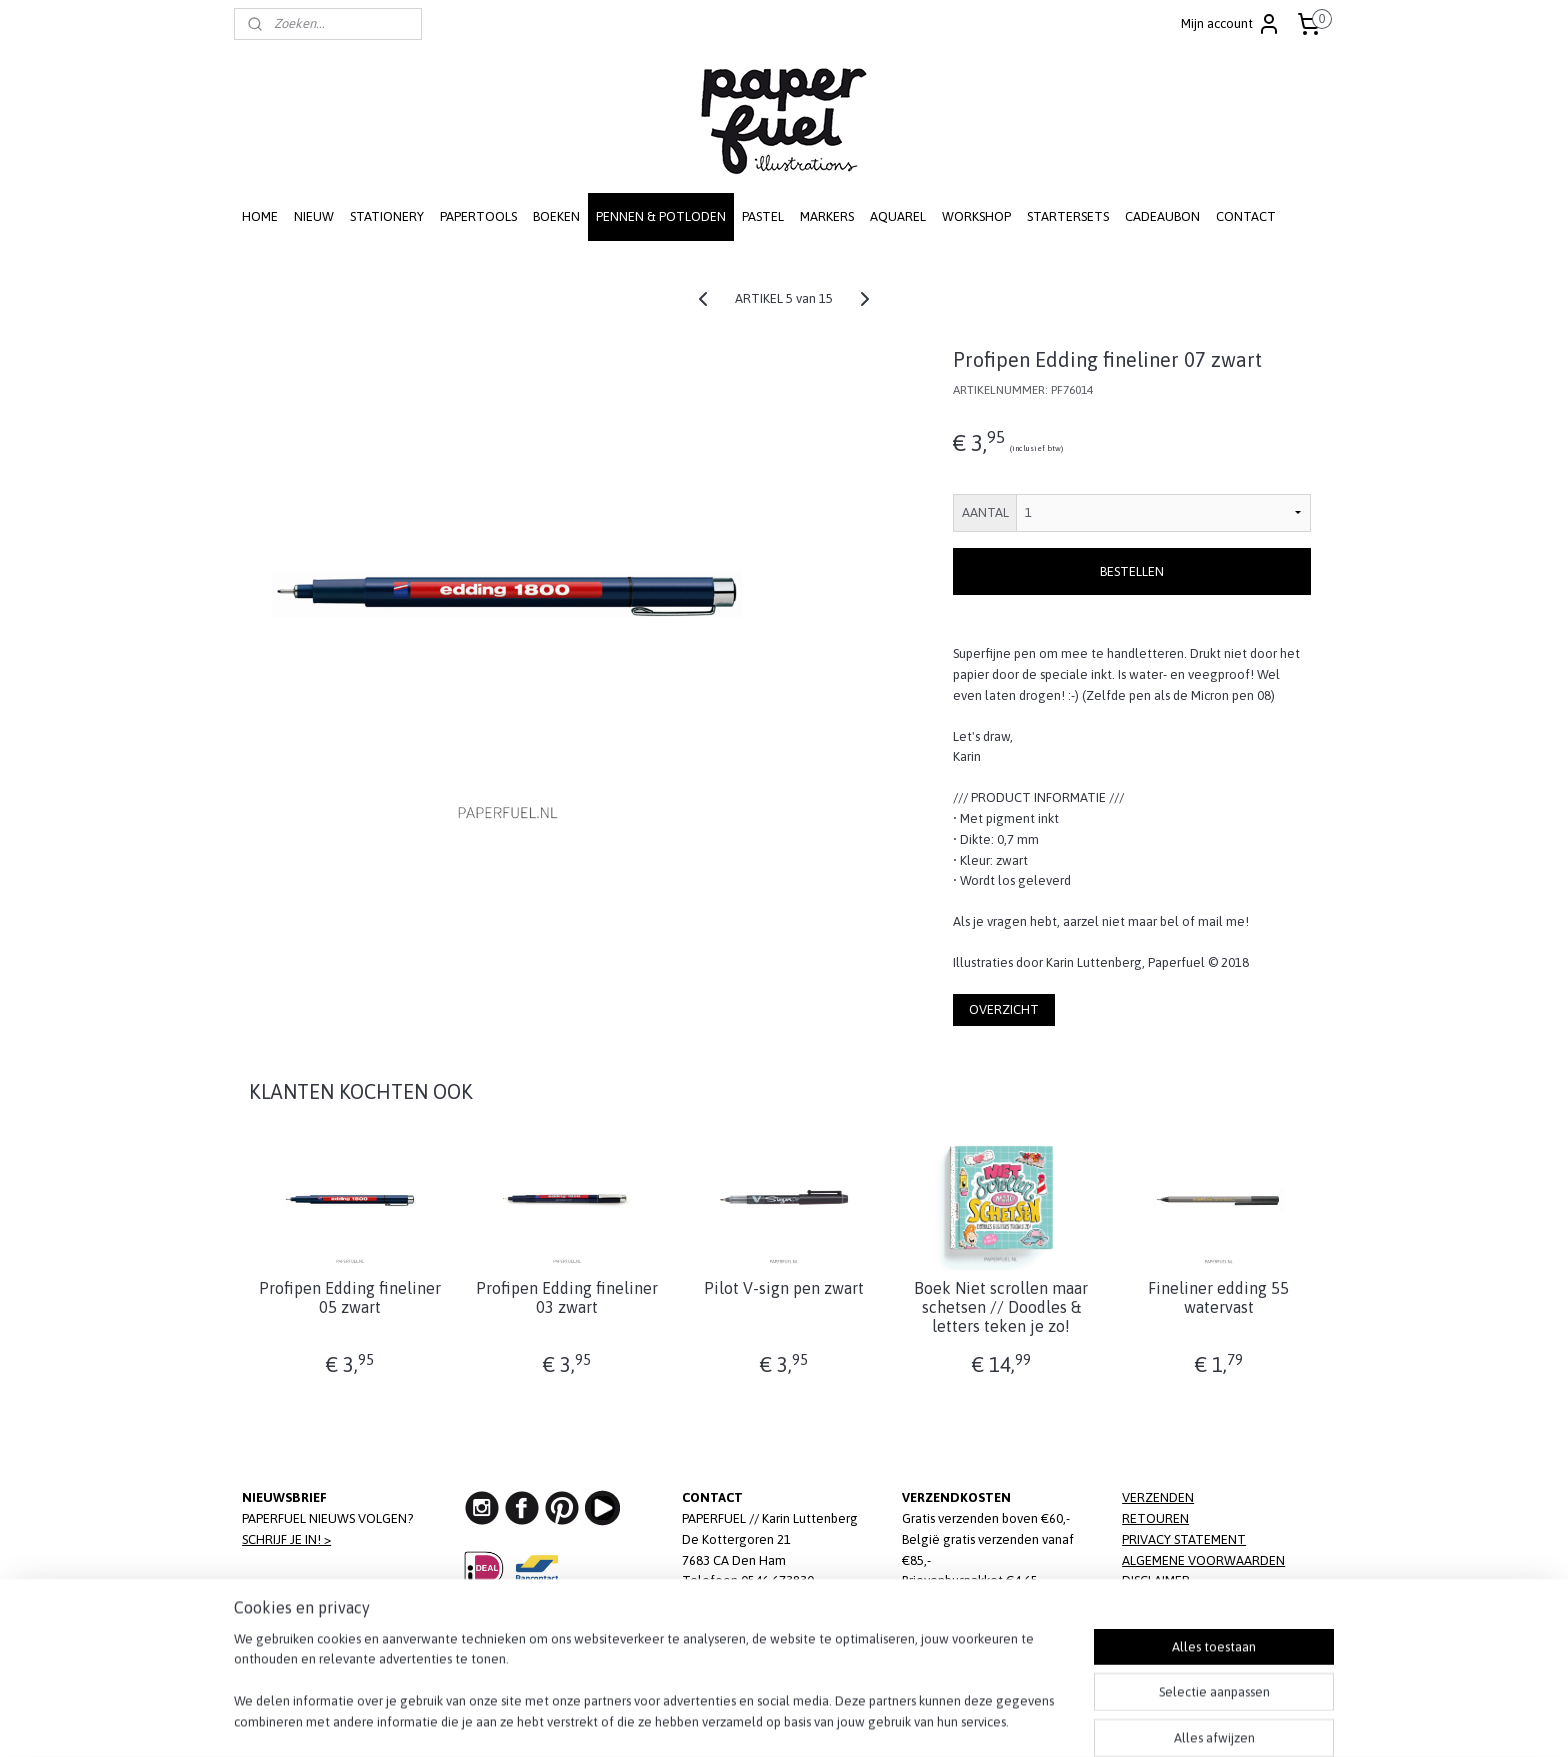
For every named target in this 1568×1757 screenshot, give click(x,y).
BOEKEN (556, 216)
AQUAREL (898, 216)
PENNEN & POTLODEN (661, 216)
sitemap (715, 1720)
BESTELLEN (1132, 571)
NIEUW (314, 216)
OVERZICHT (1004, 1009)
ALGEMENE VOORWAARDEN (1203, 1560)
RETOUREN (1155, 1518)
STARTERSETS (1068, 216)
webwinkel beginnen (816, 1720)
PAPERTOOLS (478, 216)
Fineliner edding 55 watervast (1218, 1297)
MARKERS (827, 216)
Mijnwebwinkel (978, 1720)
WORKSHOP (976, 216)
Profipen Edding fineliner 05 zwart (349, 1297)
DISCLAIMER (1156, 1580)
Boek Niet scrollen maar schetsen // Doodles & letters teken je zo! (1001, 1307)
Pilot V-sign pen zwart (784, 1288)
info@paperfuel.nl (774, 1601)
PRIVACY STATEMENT (1184, 1539)
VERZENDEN (1158, 1497)
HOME (260, 216)
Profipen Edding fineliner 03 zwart (567, 1297)
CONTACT (1246, 216)
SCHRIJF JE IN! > (286, 1539)
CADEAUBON (1162, 216)
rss (750, 1720)
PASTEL (763, 216)
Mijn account (1231, 24)
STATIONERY (387, 216)
